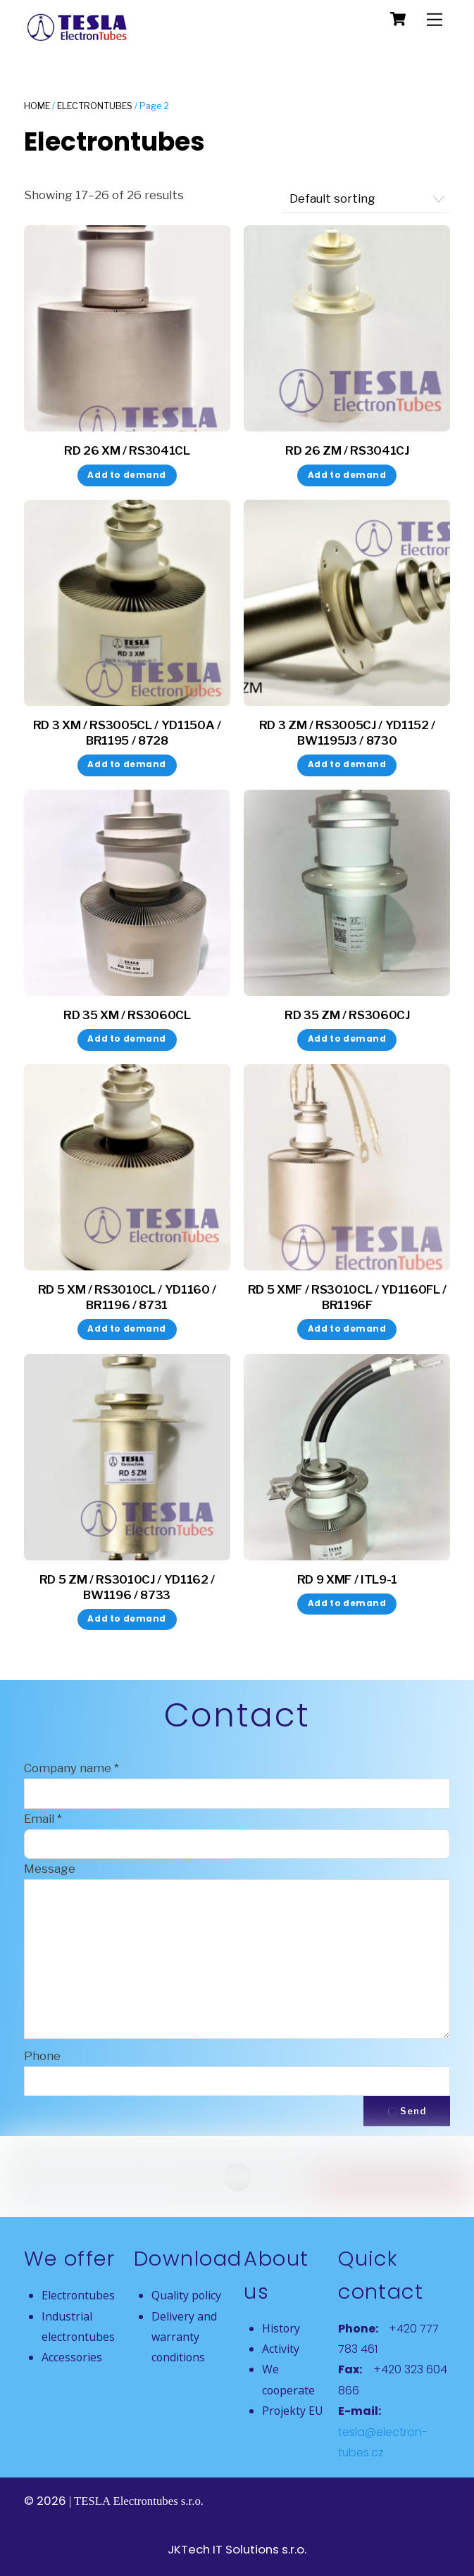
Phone (42, 2056)
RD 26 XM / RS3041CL (127, 450)
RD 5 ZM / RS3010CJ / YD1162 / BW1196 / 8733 (127, 1587)
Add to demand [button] (126, 475)
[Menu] (434, 19)
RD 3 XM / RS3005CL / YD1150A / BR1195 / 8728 (127, 732)
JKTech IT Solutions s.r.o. (237, 2549)
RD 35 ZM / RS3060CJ (347, 1015)
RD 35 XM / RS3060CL (127, 1015)
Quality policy (186, 2295)
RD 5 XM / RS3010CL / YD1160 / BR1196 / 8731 (127, 1297)
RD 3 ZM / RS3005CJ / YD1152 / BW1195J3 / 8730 (347, 732)
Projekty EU (292, 2410)
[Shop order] (366, 199)
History (281, 2328)
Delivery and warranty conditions (184, 2337)
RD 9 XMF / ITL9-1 (347, 1579)
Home (37, 106)
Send (407, 2111)
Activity (280, 2348)
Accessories (72, 2357)
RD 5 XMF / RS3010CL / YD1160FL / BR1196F (347, 1297)
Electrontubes (94, 106)
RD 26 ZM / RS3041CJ (347, 450)
